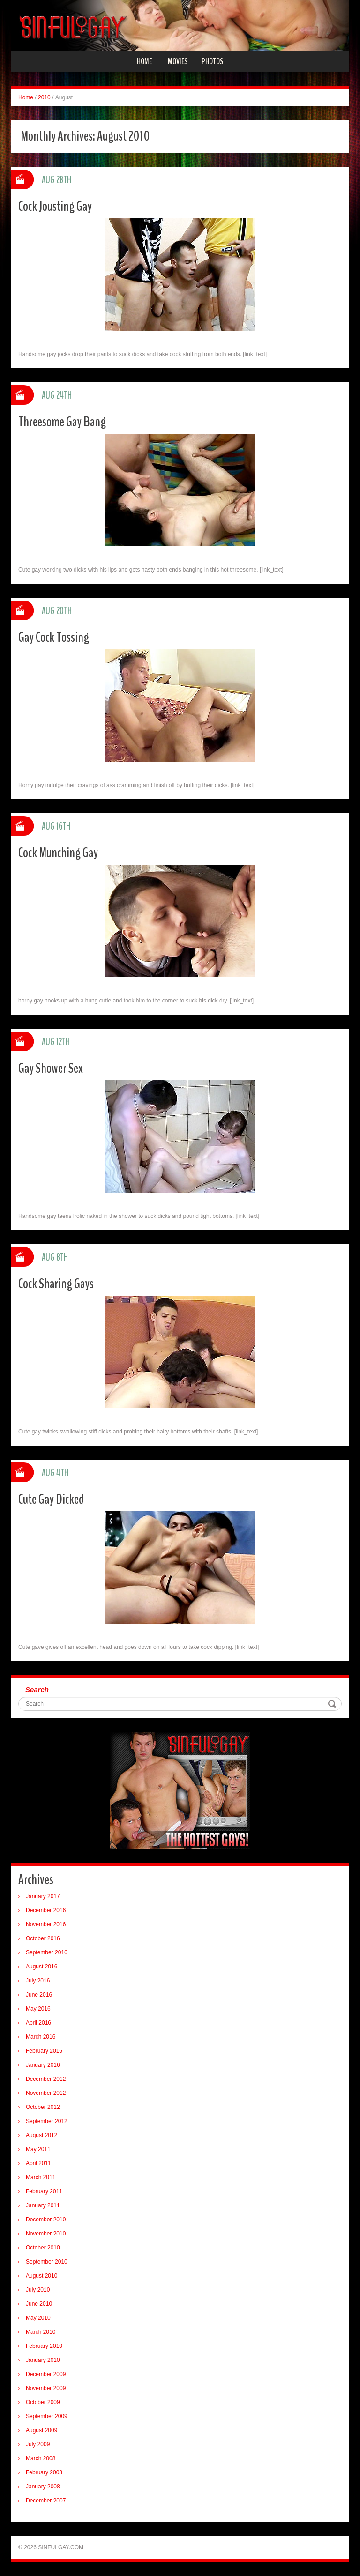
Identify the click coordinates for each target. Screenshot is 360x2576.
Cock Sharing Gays (56, 1283)
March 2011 (40, 2177)
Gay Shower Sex (50, 1068)
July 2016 (38, 1980)
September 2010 (47, 2261)
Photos (212, 61)
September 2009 (47, 2416)
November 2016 (46, 1924)
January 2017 (43, 1896)
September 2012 (47, 2121)
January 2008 (43, 2486)
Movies (178, 61)
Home (144, 61)
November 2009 (46, 2388)
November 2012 (46, 2093)
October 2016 (43, 1938)
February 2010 (44, 2346)
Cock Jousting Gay (55, 206)
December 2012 (46, 2079)
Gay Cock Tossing (53, 637)
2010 (44, 97)
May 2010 (38, 2318)
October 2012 (43, 2107)
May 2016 (38, 2008)
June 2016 (39, 1994)
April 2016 (38, 2022)
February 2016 (44, 2051)
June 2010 (39, 2304)
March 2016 (40, 2037)
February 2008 (44, 2472)
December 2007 (46, 2500)
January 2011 (43, 2205)
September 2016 (47, 1952)
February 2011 (44, 2191)
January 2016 (43, 2065)
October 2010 (43, 2247)
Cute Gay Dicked (51, 1499)
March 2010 (40, 2332)
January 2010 (43, 2360)
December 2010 (46, 2219)
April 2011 (38, 2163)
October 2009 (43, 2402)
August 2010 (41, 2275)
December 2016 (46, 1910)
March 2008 (40, 2458)
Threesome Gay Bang (62, 421)
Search (37, 1689)
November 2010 (46, 2233)
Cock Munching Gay (58, 852)
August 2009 (41, 2430)
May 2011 (38, 2149)
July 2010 (38, 2289)
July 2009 (38, 2444)
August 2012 (41, 2135)
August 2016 (41, 1966)
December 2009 (46, 2374)
